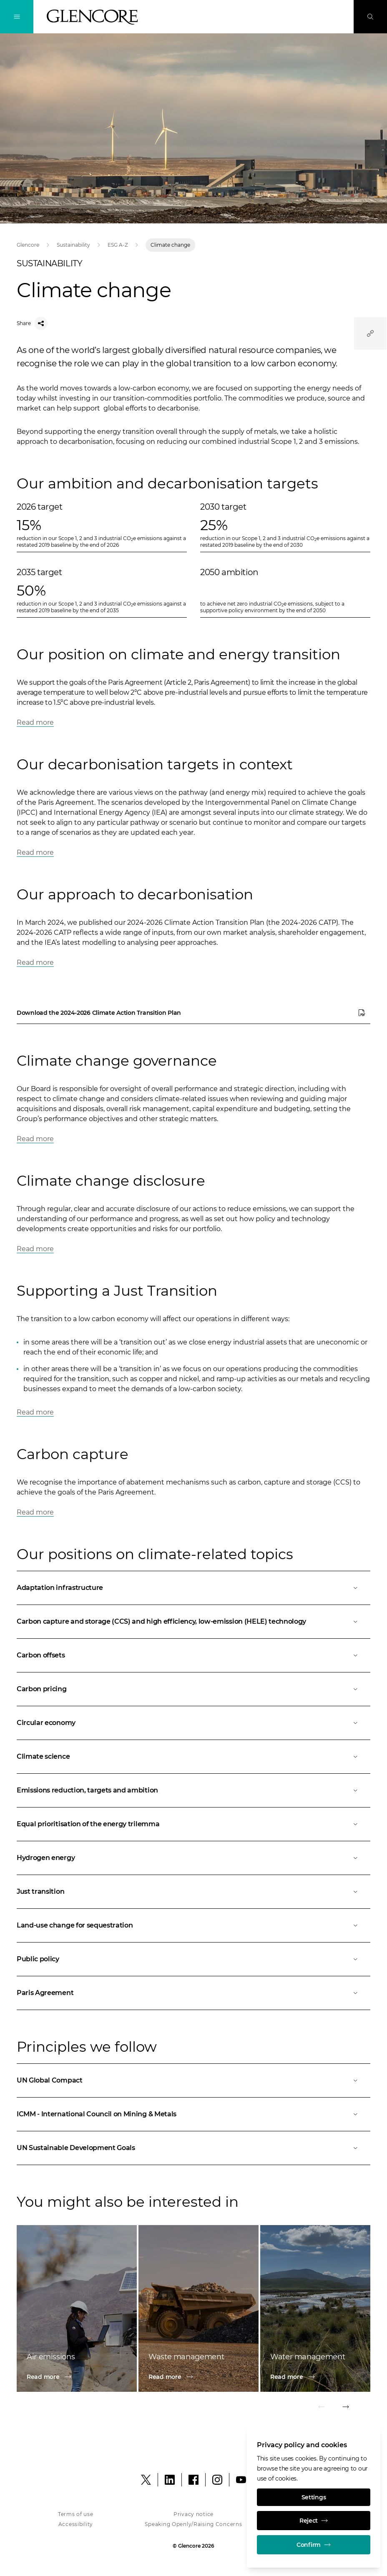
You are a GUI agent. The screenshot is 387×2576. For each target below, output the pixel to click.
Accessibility (75, 2524)
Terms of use (75, 2514)
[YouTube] (241, 2479)
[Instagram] (217, 2479)
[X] (146, 2479)
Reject (313, 2520)
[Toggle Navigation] (16, 16)
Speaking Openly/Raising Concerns (193, 2524)
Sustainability (73, 245)
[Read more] (77, 2376)
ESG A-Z (118, 245)
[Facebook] (193, 2479)
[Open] (193, 1588)
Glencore (28, 245)
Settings (314, 2497)
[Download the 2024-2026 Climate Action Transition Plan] (193, 1012)
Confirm (314, 2544)
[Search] (370, 16)
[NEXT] (345, 2408)
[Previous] (322, 2408)
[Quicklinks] (370, 333)
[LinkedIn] (169, 2479)
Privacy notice (193, 2514)
